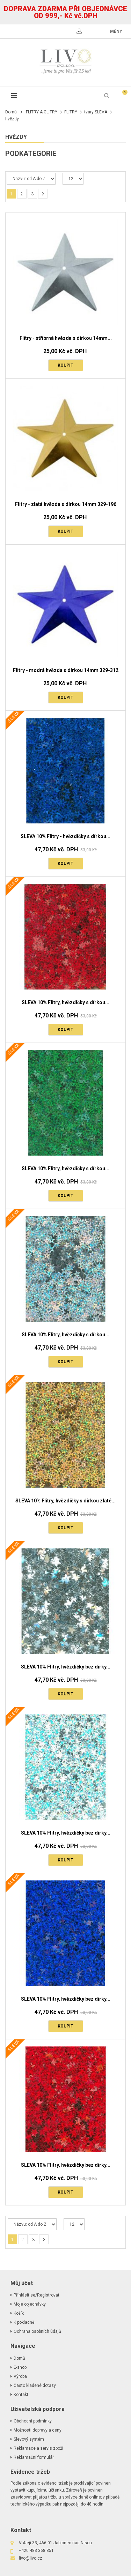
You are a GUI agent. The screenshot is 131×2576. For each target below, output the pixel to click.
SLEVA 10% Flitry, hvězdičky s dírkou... (65, 1002)
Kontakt (21, 2394)
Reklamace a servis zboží (38, 2448)
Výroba (20, 2376)
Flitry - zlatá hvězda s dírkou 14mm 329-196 (65, 504)
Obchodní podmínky (33, 2421)
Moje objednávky (30, 2304)
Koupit (65, 365)
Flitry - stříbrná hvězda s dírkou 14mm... (66, 338)
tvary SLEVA (95, 112)
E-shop (20, 2367)
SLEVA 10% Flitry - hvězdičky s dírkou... (65, 836)
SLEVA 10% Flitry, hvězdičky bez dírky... (65, 1667)
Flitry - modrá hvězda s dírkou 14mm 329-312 (65, 670)
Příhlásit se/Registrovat (36, 2295)
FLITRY (70, 112)
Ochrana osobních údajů (37, 2331)
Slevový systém (29, 2439)
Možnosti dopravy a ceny (37, 2430)
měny (116, 31)
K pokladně (24, 2322)
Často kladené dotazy (35, 2385)
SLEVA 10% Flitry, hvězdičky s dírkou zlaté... (65, 1500)
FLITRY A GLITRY (41, 112)
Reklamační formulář (34, 2457)
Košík (19, 2313)
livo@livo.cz (30, 2558)
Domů (11, 112)
